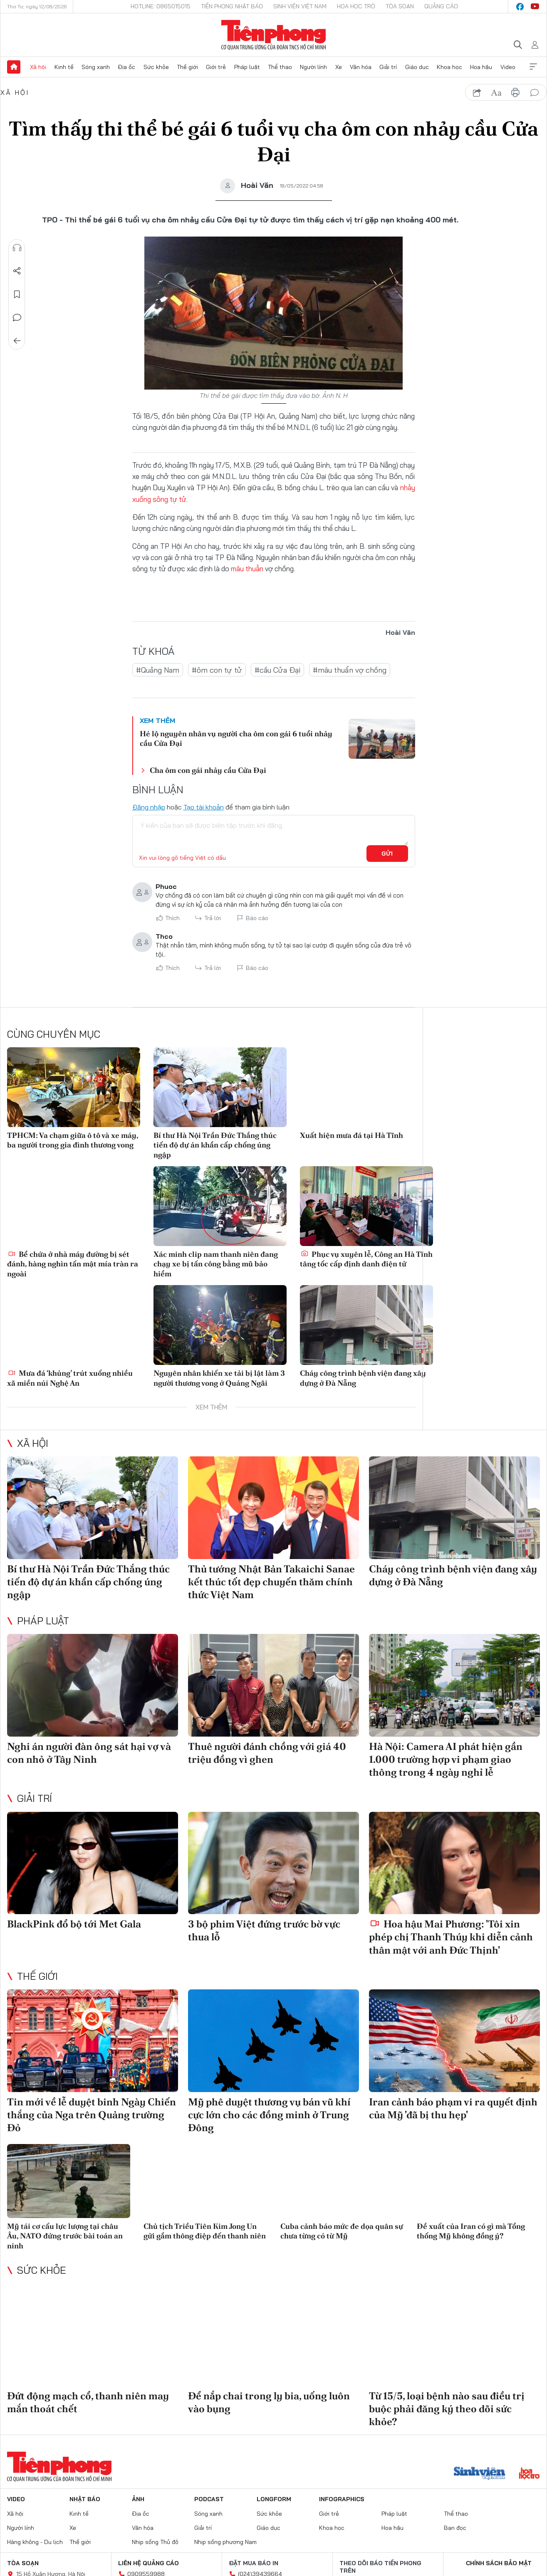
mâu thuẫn (247, 568)
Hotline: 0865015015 (161, 6)
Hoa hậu (481, 67)
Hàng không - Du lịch (35, 2542)
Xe (338, 67)
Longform (274, 2499)
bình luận (535, 93)
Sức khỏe (156, 67)
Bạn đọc (455, 2528)
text (496, 92)
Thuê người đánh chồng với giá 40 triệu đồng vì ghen (267, 1753)
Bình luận (17, 318)
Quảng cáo (441, 6)
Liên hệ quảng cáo (148, 2563)
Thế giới (187, 67)
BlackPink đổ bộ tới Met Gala (74, 1923)
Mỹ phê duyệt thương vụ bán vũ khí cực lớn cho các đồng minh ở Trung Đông (269, 2114)
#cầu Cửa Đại (277, 670)
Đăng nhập (148, 807)
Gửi (387, 853)
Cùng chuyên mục (53, 1034)
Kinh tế (64, 67)
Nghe (17, 248)
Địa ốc (126, 67)
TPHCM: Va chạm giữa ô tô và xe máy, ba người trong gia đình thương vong (72, 1140)
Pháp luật (247, 67)
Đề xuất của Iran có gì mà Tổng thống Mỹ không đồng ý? (471, 2230)
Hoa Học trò (356, 6)
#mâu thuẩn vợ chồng (349, 670)
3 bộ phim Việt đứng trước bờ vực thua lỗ (264, 1930)
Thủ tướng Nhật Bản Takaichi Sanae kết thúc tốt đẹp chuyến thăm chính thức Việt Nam (271, 1581)
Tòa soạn (400, 6)
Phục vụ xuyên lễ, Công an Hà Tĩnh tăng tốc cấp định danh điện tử (366, 1258)
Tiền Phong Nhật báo (232, 6)
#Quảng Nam (157, 670)
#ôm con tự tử (217, 670)
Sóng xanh (96, 67)
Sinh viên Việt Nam (300, 6)
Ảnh (138, 2499)
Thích (172, 918)
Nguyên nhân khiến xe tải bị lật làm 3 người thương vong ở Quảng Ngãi (219, 1377)
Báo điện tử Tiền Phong (273, 35)
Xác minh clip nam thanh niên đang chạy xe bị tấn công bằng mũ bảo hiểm (215, 1263)
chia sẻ (477, 93)
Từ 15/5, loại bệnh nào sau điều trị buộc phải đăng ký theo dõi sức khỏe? (447, 2408)
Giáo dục (417, 67)
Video (507, 67)
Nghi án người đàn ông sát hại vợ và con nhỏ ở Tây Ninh (89, 1753)
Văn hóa (360, 67)
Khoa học (449, 67)
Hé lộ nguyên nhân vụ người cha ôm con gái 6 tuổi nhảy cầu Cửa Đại (236, 738)
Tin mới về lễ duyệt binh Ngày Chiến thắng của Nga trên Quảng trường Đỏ (91, 2114)
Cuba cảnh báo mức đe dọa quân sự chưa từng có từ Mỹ (341, 2230)
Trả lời (212, 918)
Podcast (209, 2499)
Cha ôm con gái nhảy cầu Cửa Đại (208, 770)
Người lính (313, 67)
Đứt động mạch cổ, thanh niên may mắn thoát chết (88, 2402)
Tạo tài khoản (203, 807)
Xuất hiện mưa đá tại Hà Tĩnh (351, 1135)
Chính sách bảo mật (499, 2563)
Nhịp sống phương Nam (225, 2542)
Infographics (341, 2499)
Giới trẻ (216, 67)
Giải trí (388, 67)
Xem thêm (533, 67)
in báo (515, 93)
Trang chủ (13, 67)
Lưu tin (17, 294)
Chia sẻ (17, 271)
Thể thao (280, 67)
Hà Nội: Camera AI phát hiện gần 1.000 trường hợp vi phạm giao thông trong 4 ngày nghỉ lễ (445, 1759)
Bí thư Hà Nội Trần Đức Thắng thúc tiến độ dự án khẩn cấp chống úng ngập (215, 1145)
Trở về (17, 341)
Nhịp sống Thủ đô (155, 2542)
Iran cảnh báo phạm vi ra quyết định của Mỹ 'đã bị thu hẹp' (453, 2108)
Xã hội (38, 67)
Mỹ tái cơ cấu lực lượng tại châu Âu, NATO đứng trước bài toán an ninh (65, 2235)
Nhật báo (84, 2499)
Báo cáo (257, 918)
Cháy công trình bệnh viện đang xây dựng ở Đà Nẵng (363, 1377)
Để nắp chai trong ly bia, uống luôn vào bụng (269, 2402)
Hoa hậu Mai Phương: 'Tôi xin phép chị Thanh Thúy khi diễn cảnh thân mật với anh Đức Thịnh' (451, 1936)
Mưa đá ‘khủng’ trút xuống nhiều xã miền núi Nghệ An (70, 1377)
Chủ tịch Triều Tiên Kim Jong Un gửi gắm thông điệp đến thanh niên (205, 2230)
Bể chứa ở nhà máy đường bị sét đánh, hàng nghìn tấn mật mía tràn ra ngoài (72, 1263)
